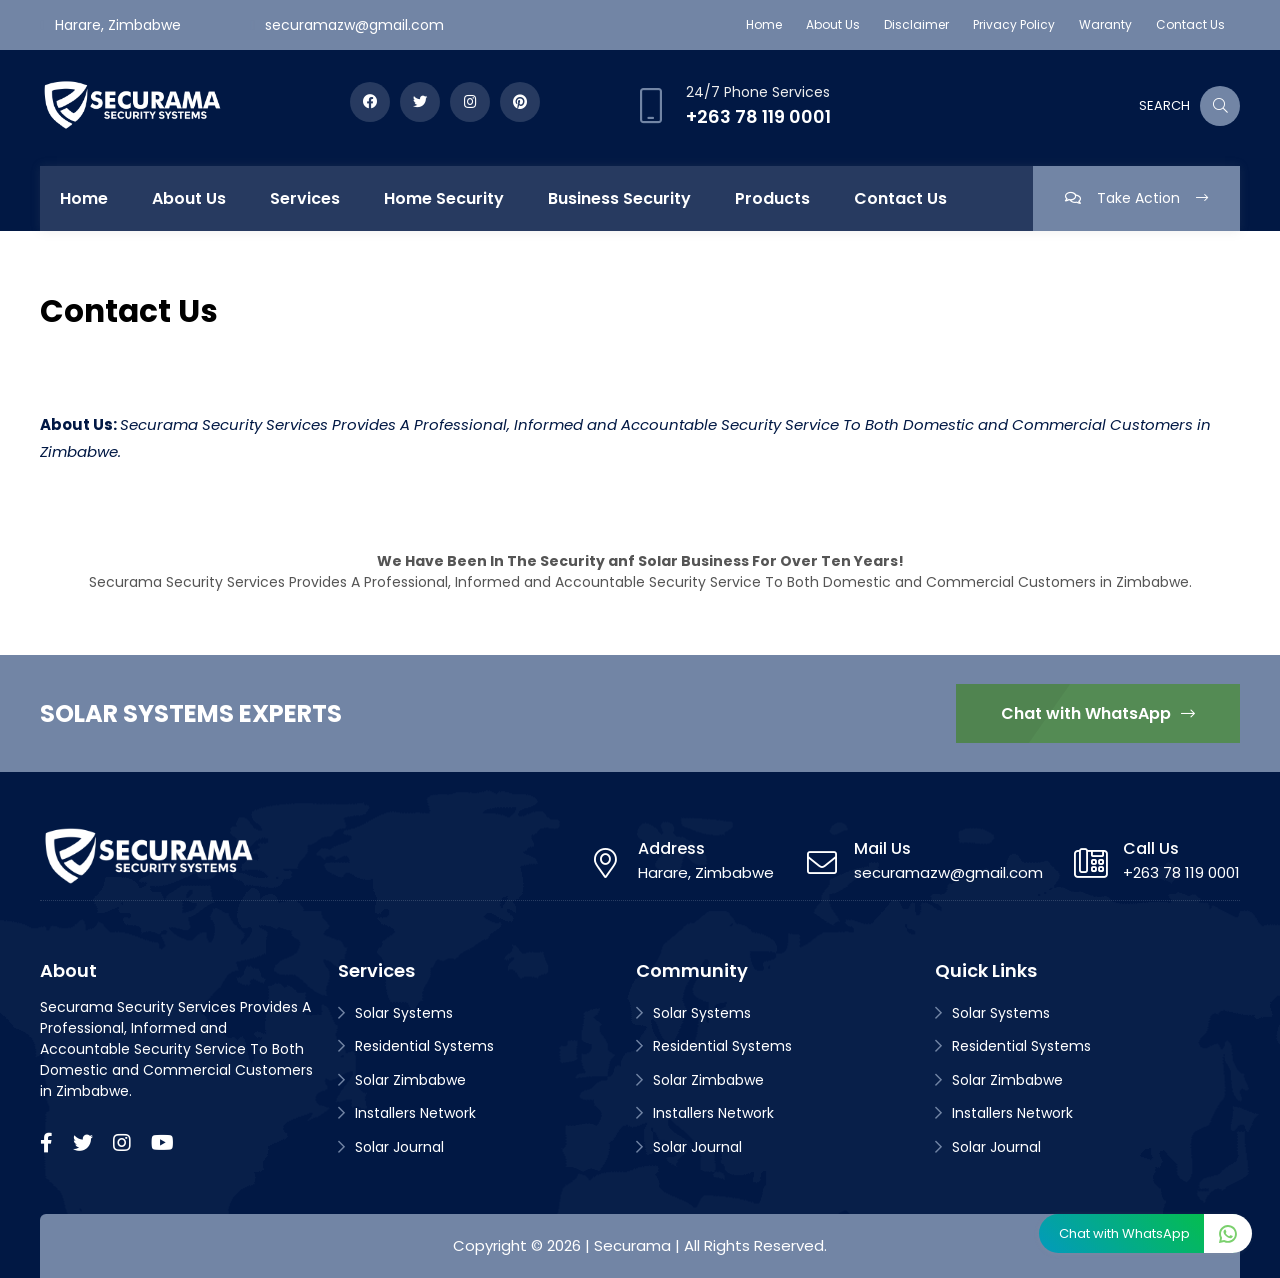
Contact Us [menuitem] (900, 198)
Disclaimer (916, 24)
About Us (833, 24)
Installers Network (415, 1113)
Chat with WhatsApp (1098, 713)
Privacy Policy (1014, 24)
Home (764, 24)
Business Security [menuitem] (619, 198)
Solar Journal (399, 1147)
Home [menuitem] (84, 198)
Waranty (1105, 24)
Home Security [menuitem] (444, 198)
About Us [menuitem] (189, 198)
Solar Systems (404, 1013)
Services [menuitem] (305, 198)
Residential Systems (424, 1046)
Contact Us (1190, 24)
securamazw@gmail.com (354, 25)
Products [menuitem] (772, 198)
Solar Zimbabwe (410, 1080)
